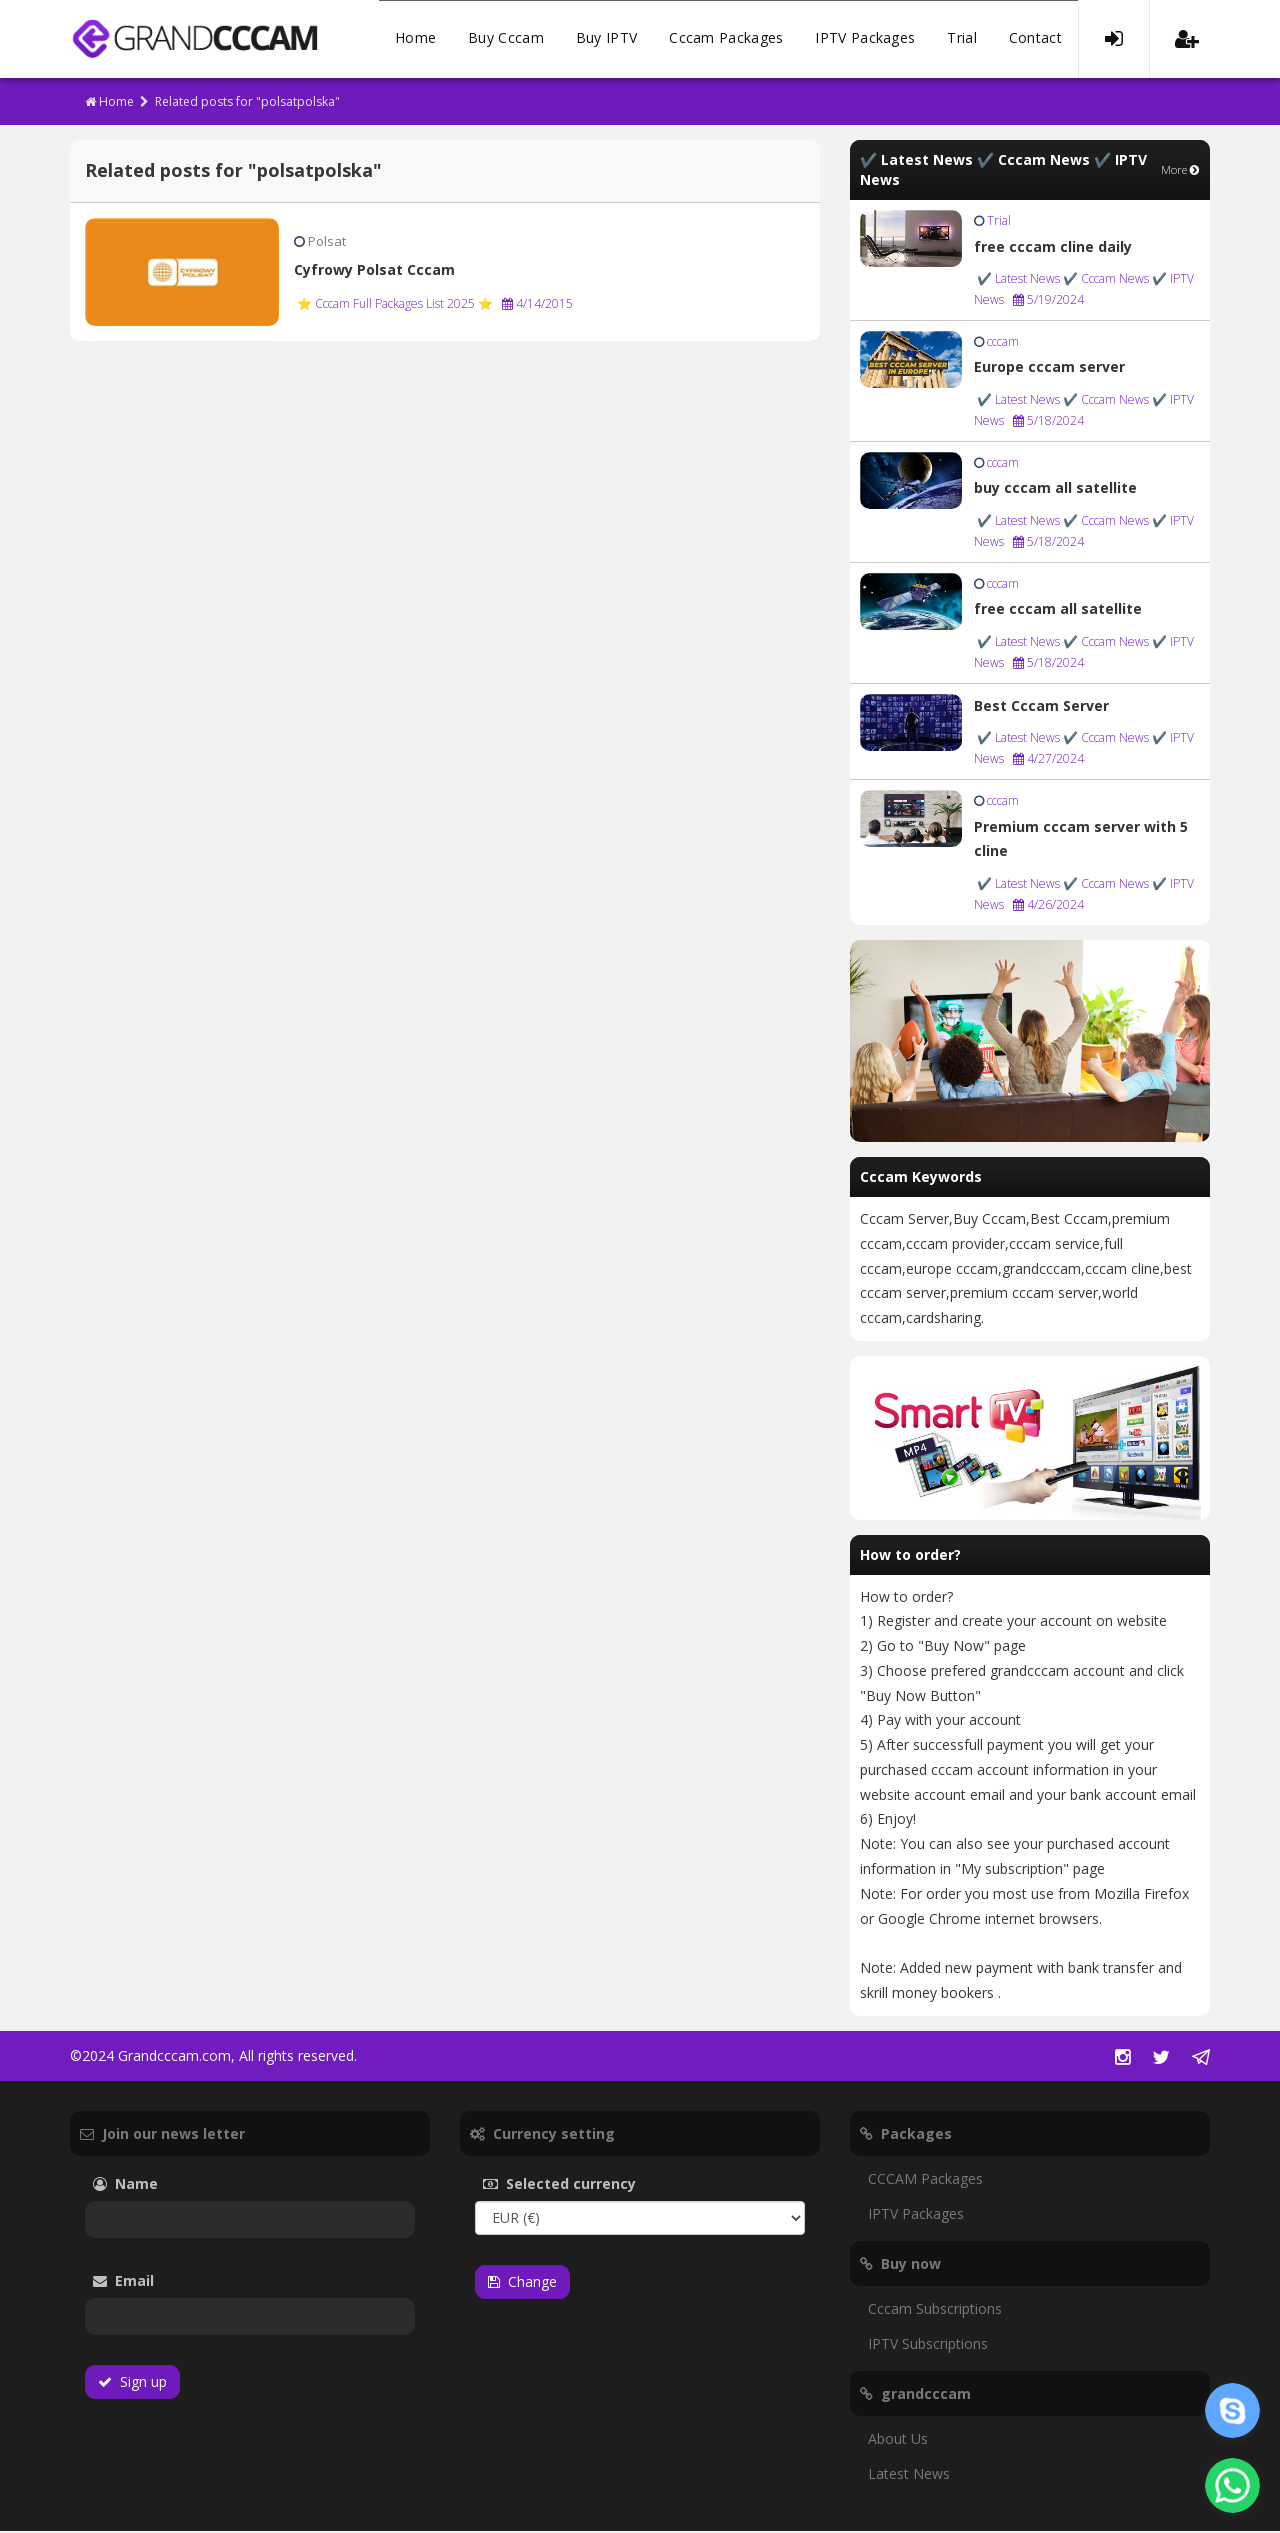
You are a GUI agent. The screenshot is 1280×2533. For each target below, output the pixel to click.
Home (415, 39)
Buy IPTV (606, 39)
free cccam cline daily (1053, 248)
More (1180, 171)
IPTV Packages (865, 39)
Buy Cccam (506, 39)
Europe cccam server (1049, 368)
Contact (1035, 39)
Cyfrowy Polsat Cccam (374, 271)
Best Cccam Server (1041, 707)
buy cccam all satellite (1055, 489)
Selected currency (589, 2185)
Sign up (132, 2383)
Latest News (909, 2475)
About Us (898, 2440)
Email (179, 2282)
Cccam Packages (726, 39)
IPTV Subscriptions (928, 2345)
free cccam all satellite (1058, 610)
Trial (962, 39)
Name (155, 2185)
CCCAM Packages (925, 2180)
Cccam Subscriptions (935, 2310)
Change (522, 2283)
